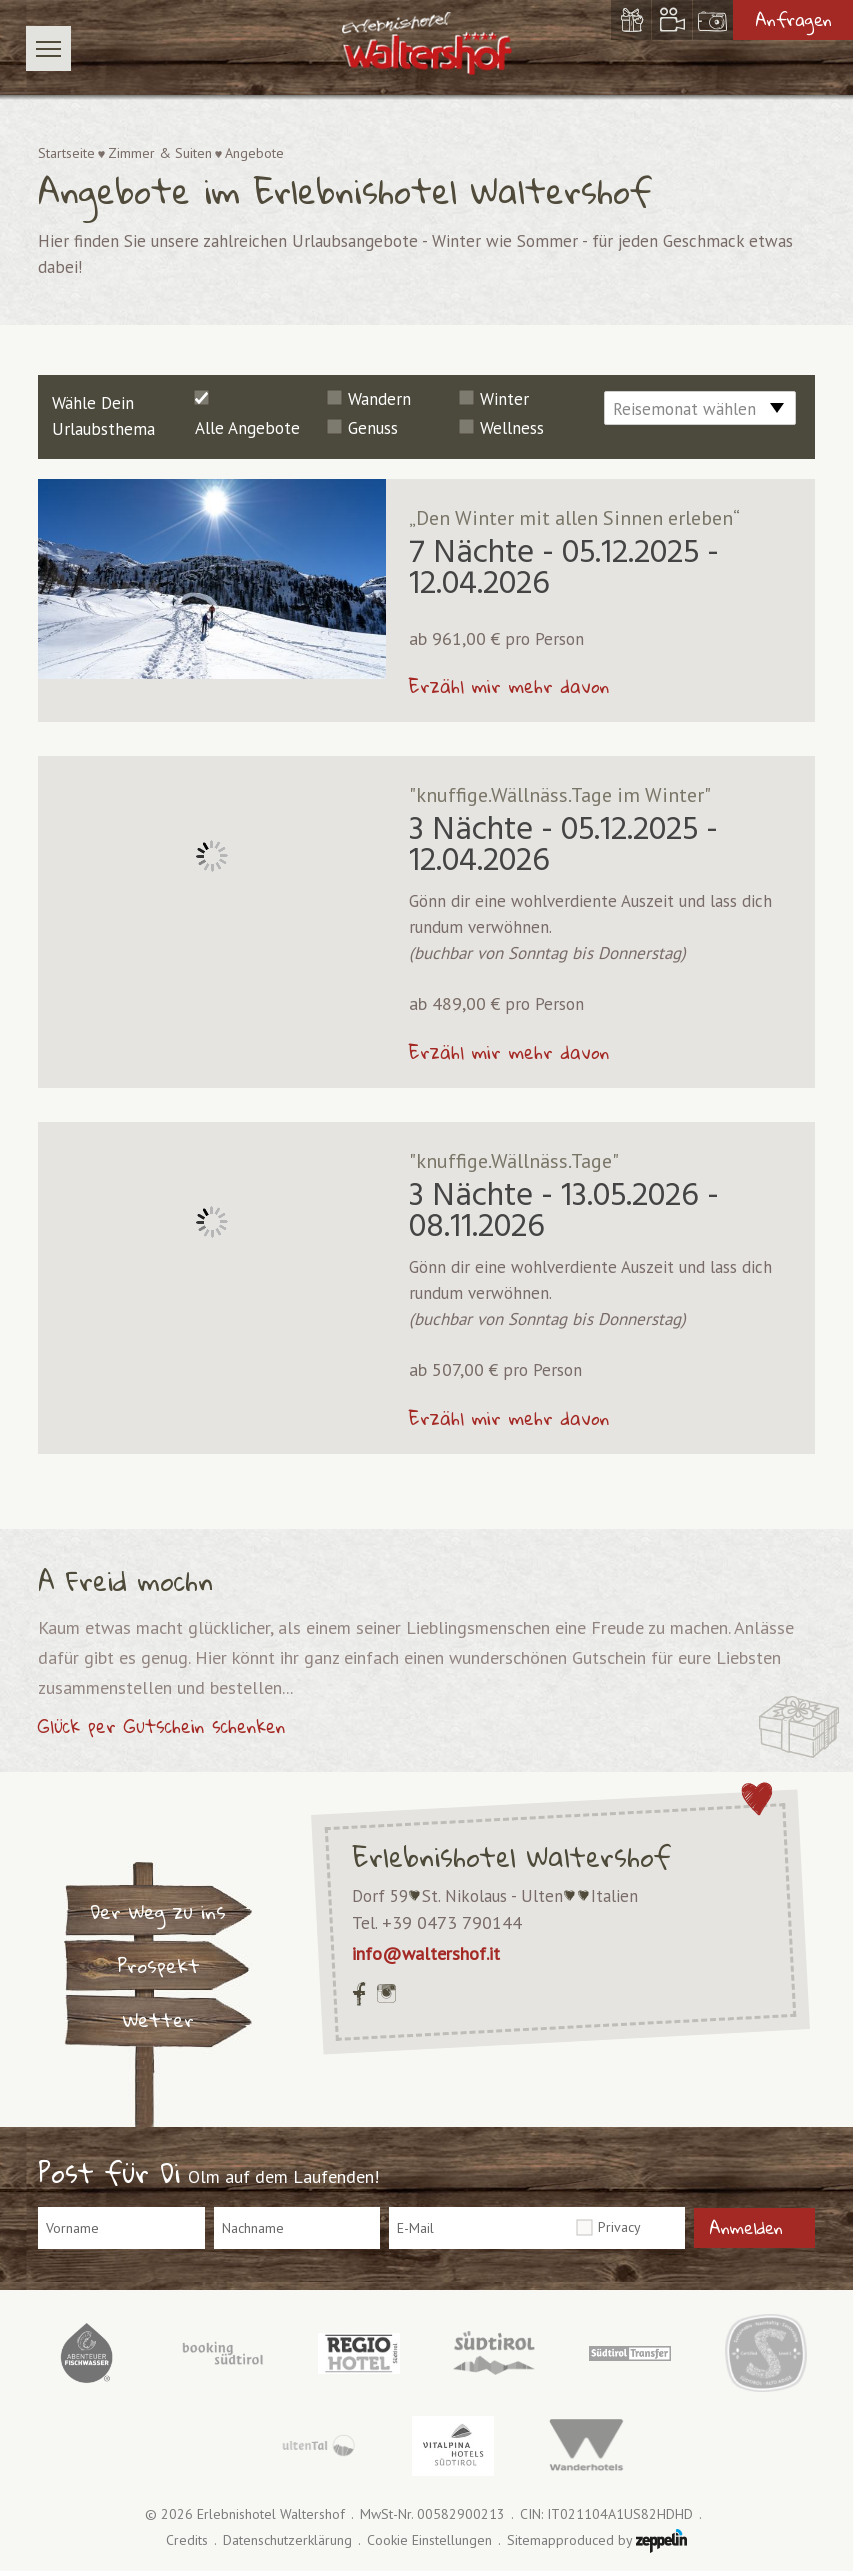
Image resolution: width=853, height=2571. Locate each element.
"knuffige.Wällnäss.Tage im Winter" (560, 795)
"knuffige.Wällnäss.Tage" (514, 1161)
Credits (187, 2540)
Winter (504, 399)
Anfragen (793, 19)
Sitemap (531, 2540)
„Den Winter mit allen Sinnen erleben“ (574, 518)
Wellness (512, 428)
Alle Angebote (247, 428)
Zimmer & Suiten (160, 153)
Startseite (66, 153)
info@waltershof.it (426, 1953)
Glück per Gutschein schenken (161, 1726)
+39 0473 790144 (452, 1922)
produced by (621, 2541)
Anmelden (746, 2227)
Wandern (379, 399)
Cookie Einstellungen (429, 2540)
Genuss (373, 428)
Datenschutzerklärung (287, 2540)
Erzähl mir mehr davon (509, 686)
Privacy (619, 2227)
